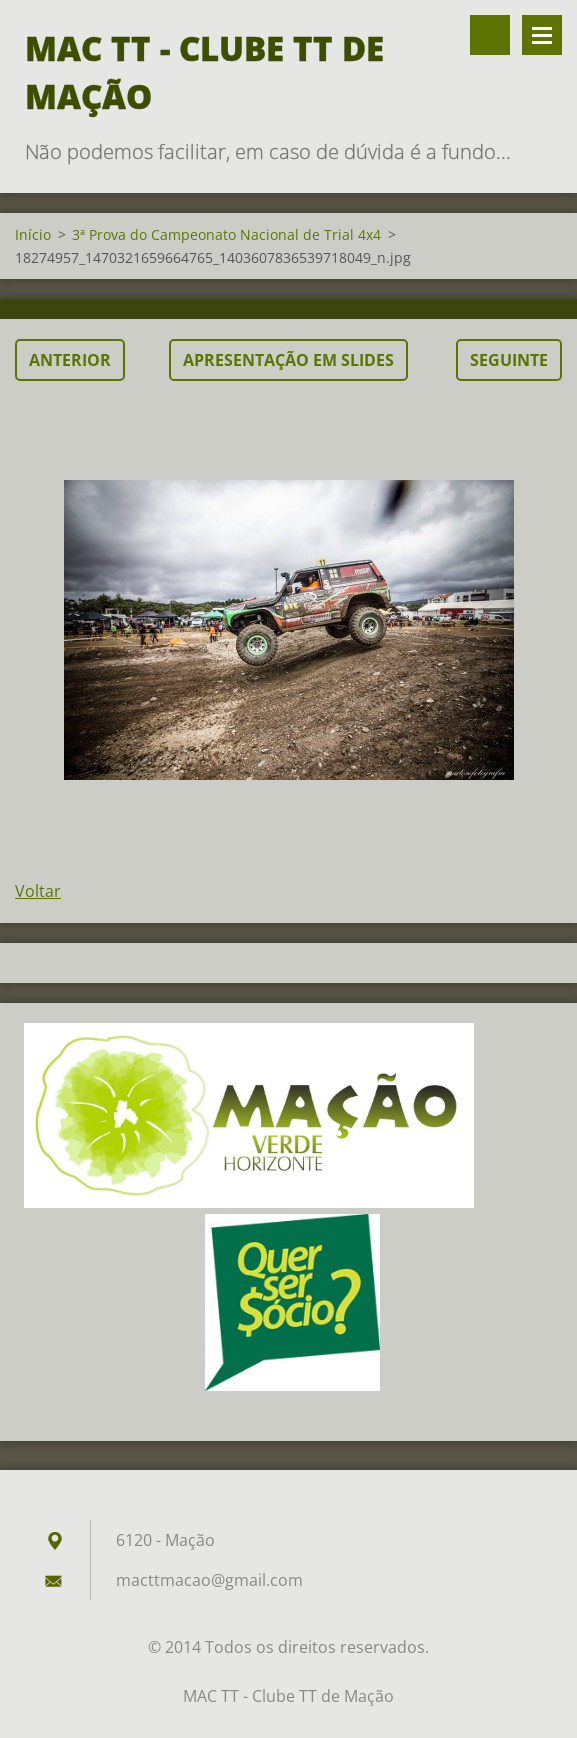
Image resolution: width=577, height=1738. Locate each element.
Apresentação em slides (288, 360)
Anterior (70, 360)
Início (33, 234)
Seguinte (509, 360)
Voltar (38, 891)
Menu (542, 35)
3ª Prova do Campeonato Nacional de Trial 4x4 (226, 234)
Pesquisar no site (490, 35)
